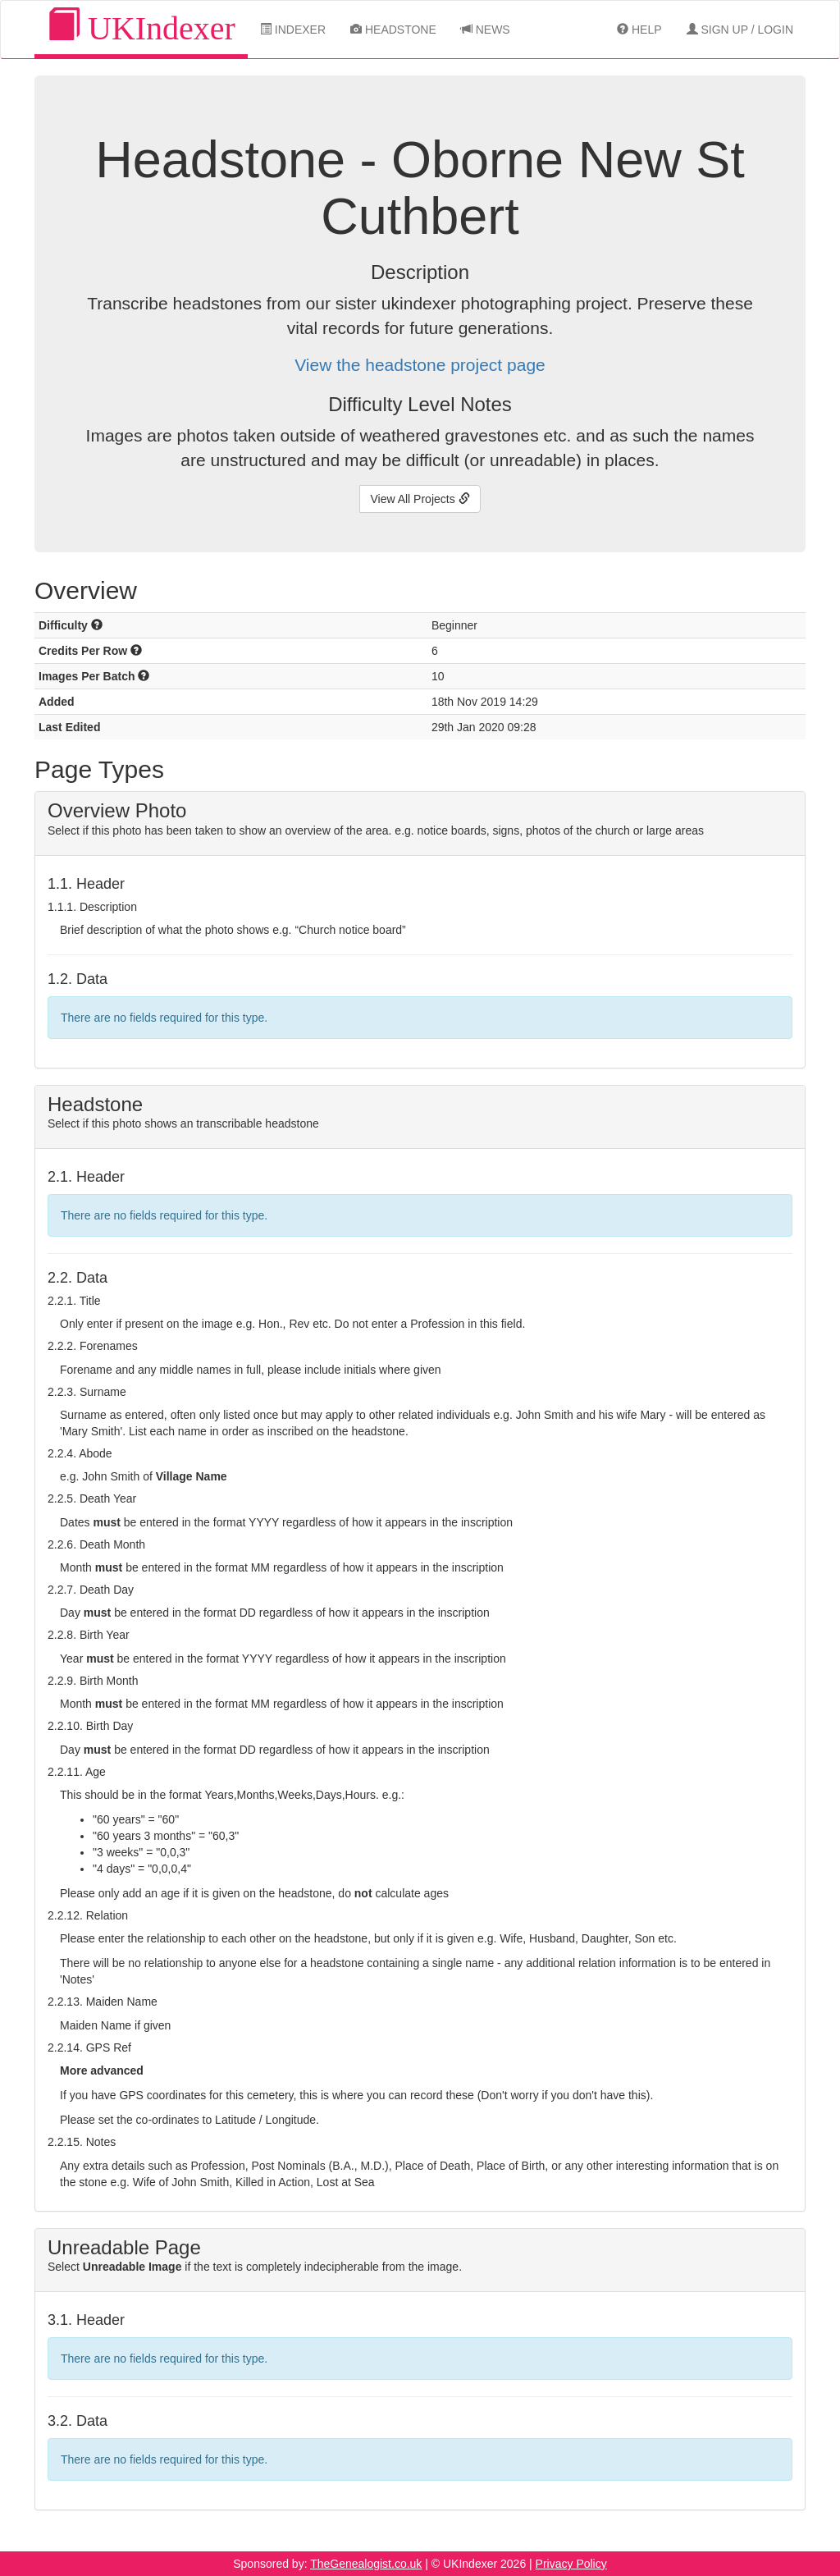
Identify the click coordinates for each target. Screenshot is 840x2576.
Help (639, 29)
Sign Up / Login (740, 29)
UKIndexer (141, 27)
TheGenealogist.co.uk (366, 2563)
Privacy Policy (571, 2563)
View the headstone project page (420, 364)
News (485, 29)
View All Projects (419, 499)
